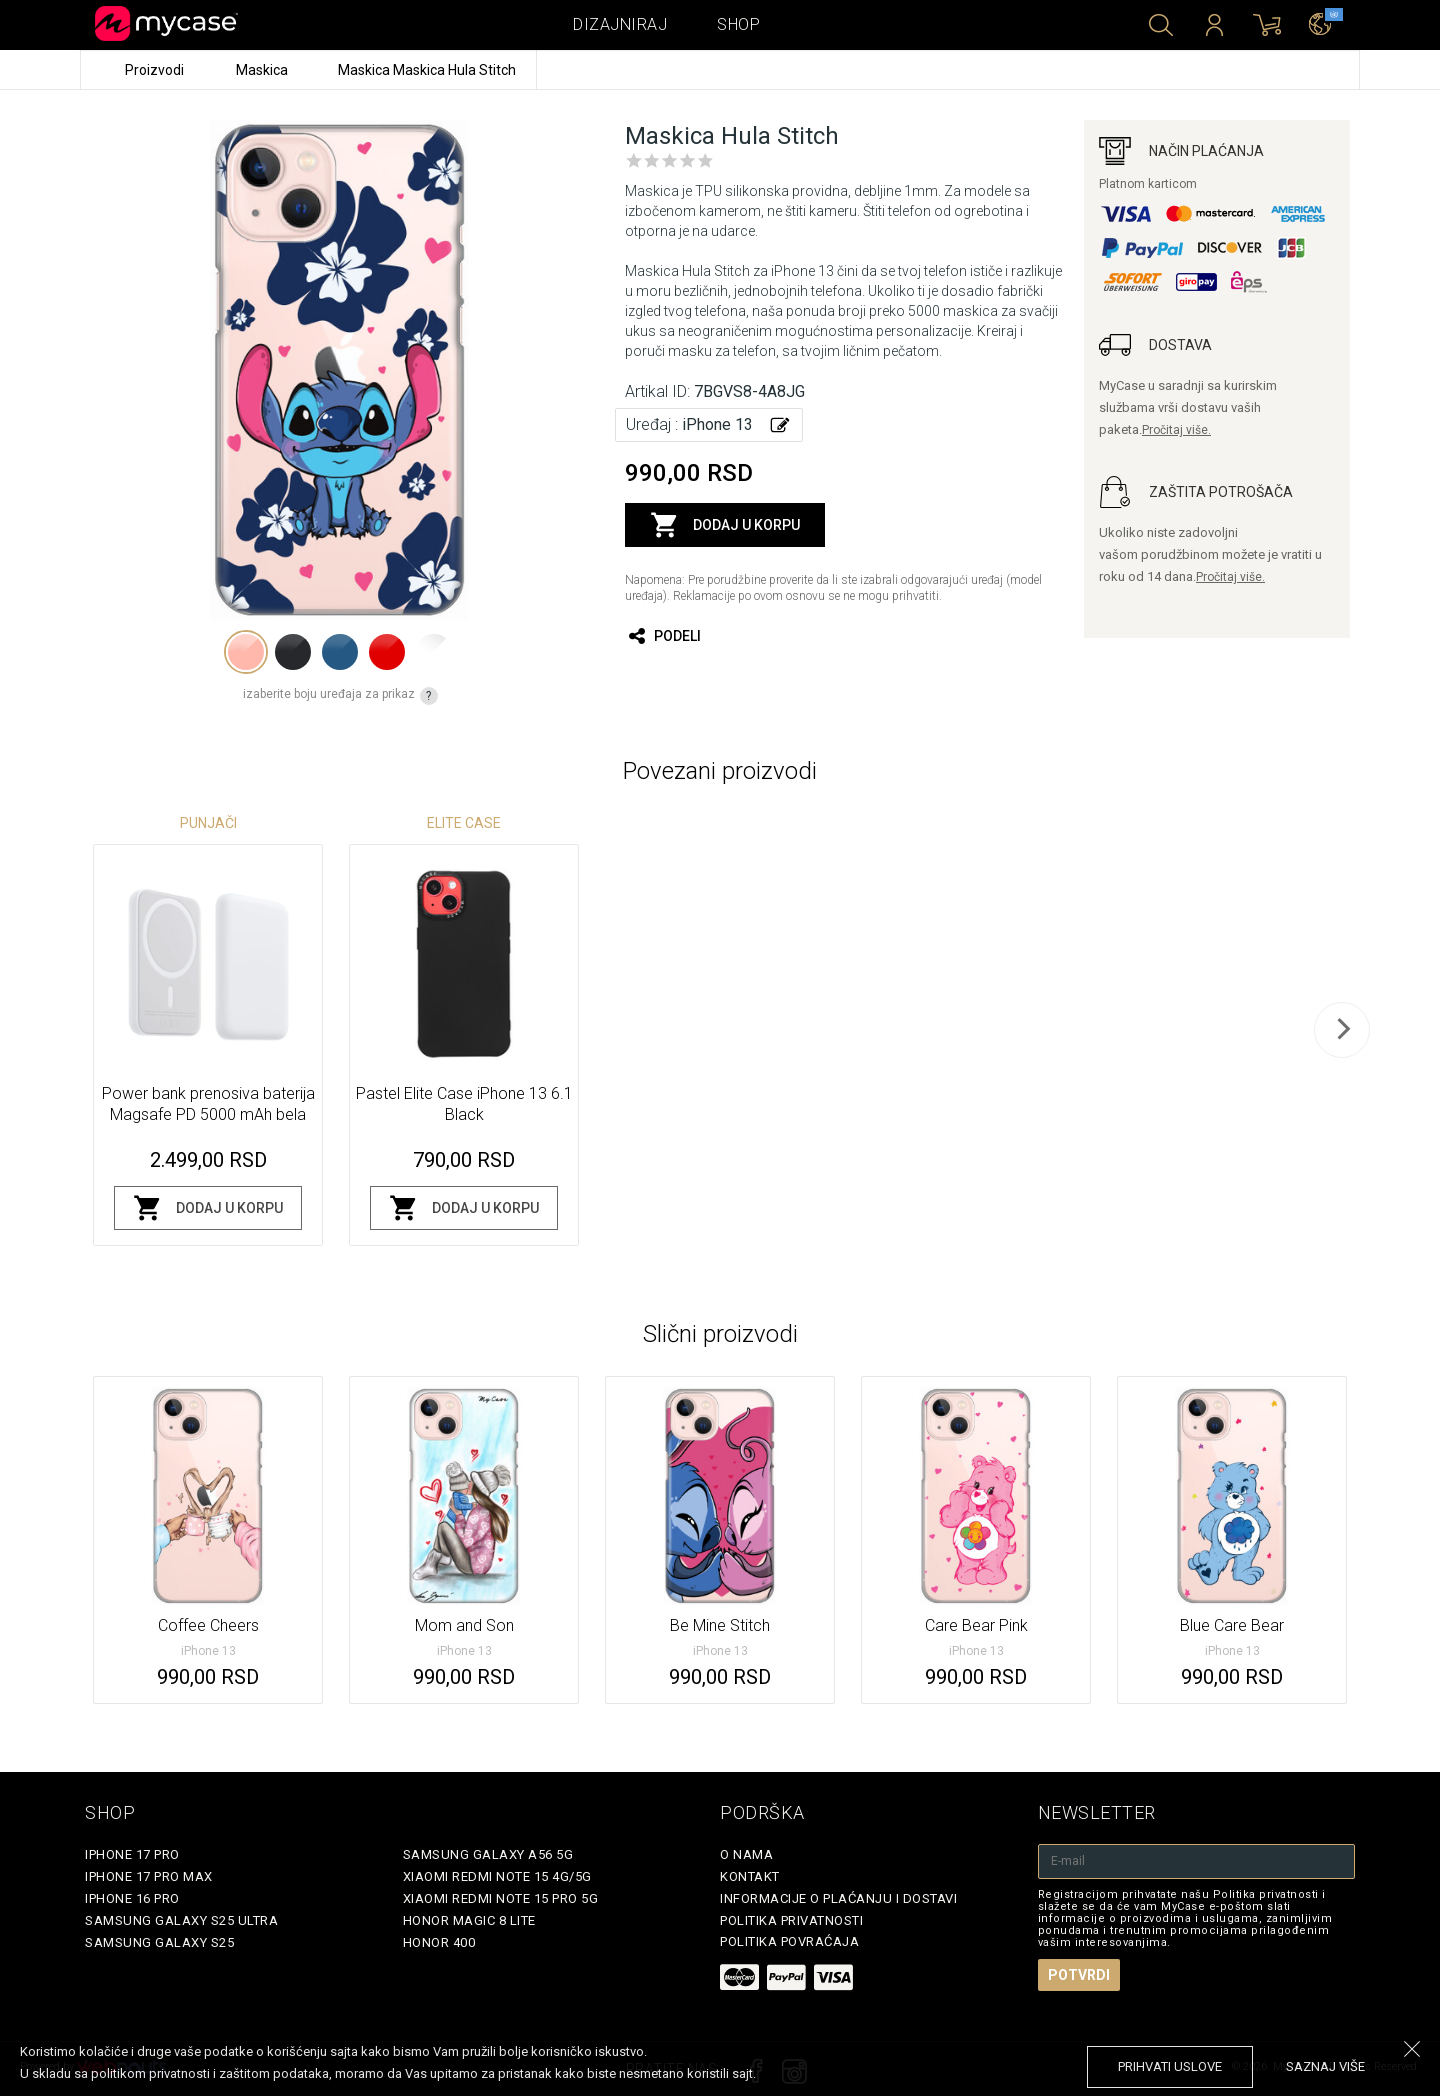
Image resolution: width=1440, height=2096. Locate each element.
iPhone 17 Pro (132, 1854)
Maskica (263, 70)
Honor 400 (439, 1942)
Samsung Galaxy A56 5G (488, 1854)
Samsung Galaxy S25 (159, 1942)
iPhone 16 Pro (132, 1898)
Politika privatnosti (791, 1920)
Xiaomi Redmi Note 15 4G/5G (497, 1876)
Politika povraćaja (789, 1941)
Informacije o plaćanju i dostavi (838, 1898)
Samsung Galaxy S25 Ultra (181, 1920)
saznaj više (1325, 2066)
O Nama (746, 1854)
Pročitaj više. (1176, 430)
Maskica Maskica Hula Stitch (427, 70)
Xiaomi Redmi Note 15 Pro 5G (501, 1898)
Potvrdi (1079, 1975)
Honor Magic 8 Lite (469, 1920)
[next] (1342, 1030)
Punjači (208, 823)
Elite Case (464, 823)
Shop (738, 24)
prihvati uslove (1170, 2066)
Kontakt (750, 1876)
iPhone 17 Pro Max (149, 1876)
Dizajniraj (620, 24)
